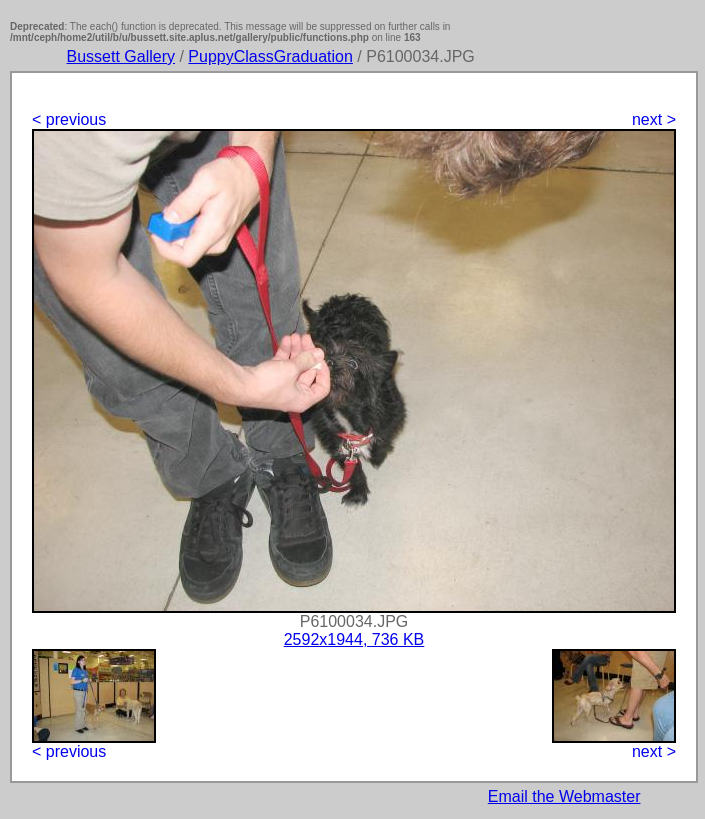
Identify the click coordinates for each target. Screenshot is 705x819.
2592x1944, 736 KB (354, 639)
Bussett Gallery (121, 56)
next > (654, 119)
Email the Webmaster (564, 796)
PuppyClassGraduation (270, 56)
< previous (69, 119)
